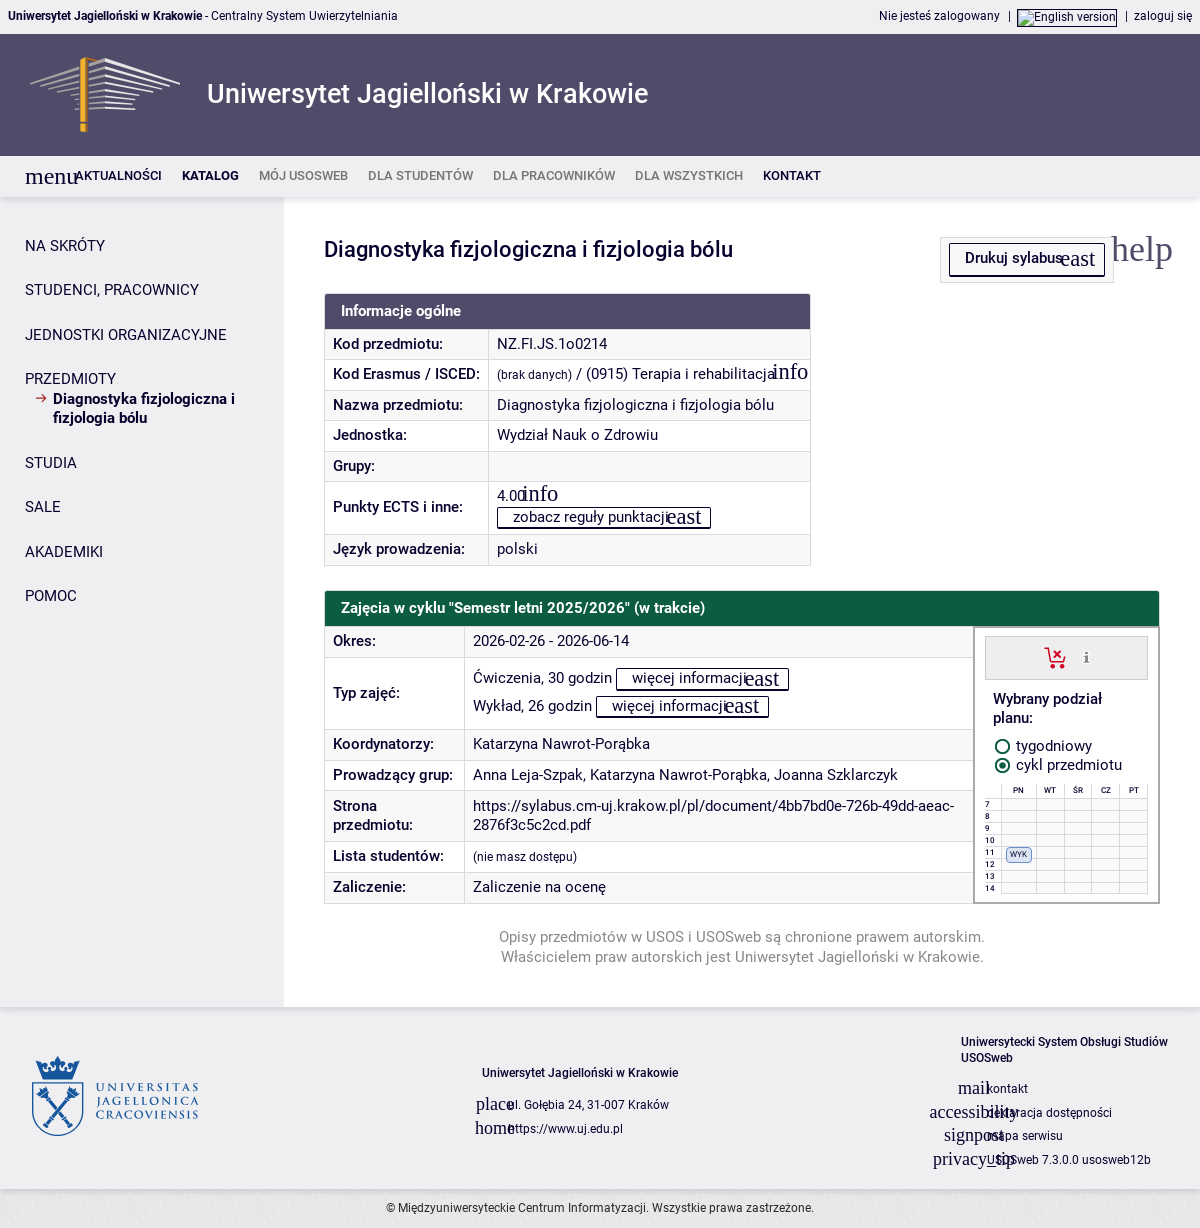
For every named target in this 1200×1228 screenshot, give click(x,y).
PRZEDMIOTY (70, 379)
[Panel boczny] (142, 602)
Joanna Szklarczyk (836, 775)
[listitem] (118, 176)
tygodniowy (1043, 746)
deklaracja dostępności (1049, 1113)
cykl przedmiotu (1058, 765)
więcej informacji (689, 678)
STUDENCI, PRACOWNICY (112, 290)
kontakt (1007, 1089)
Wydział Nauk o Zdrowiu (577, 435)
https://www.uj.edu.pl (565, 1129)
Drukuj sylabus (1014, 258)
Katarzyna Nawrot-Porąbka (561, 744)
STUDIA (51, 463)
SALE (43, 507)
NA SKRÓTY (65, 246)
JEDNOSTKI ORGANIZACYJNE (126, 335)
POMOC (51, 596)
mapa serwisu (1025, 1136)
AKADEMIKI (64, 552)
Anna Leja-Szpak (528, 775)
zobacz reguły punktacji (591, 517)
